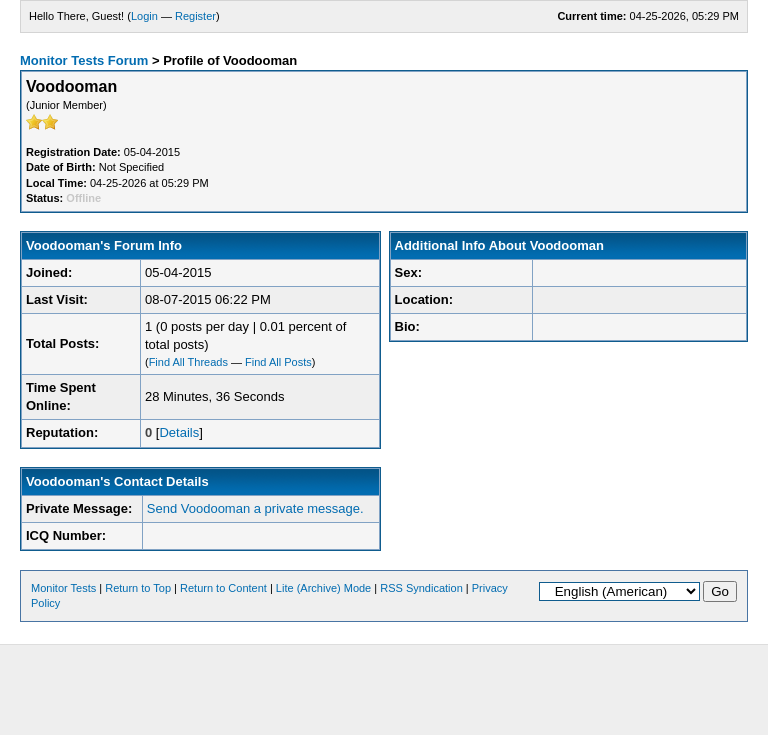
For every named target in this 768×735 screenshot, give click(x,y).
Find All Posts (278, 362)
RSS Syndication (421, 588)
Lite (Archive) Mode (323, 588)
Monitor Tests (63, 588)
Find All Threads (188, 362)
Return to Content (223, 588)
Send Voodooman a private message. (255, 508)
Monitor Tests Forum (84, 60)
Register (195, 16)
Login (144, 16)
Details (179, 432)
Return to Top (138, 588)
